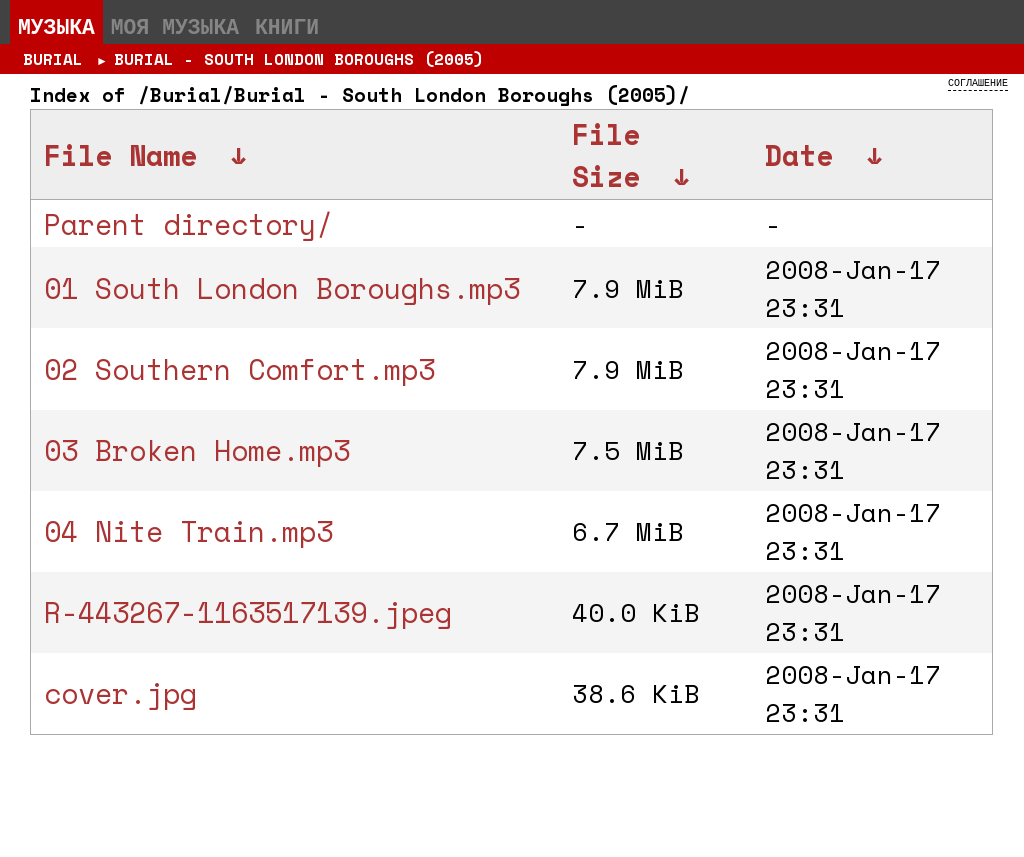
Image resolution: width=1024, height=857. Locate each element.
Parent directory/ (188, 224)
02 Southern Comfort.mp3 (239, 369)
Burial (53, 59)
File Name (120, 155)
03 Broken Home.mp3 (197, 450)
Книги (287, 26)
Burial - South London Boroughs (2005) (299, 59)
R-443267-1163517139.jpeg (248, 612)
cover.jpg (120, 693)
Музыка (56, 26)
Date (799, 155)
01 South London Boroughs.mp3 (282, 288)
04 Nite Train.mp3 (188, 531)
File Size (606, 155)
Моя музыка (175, 26)
